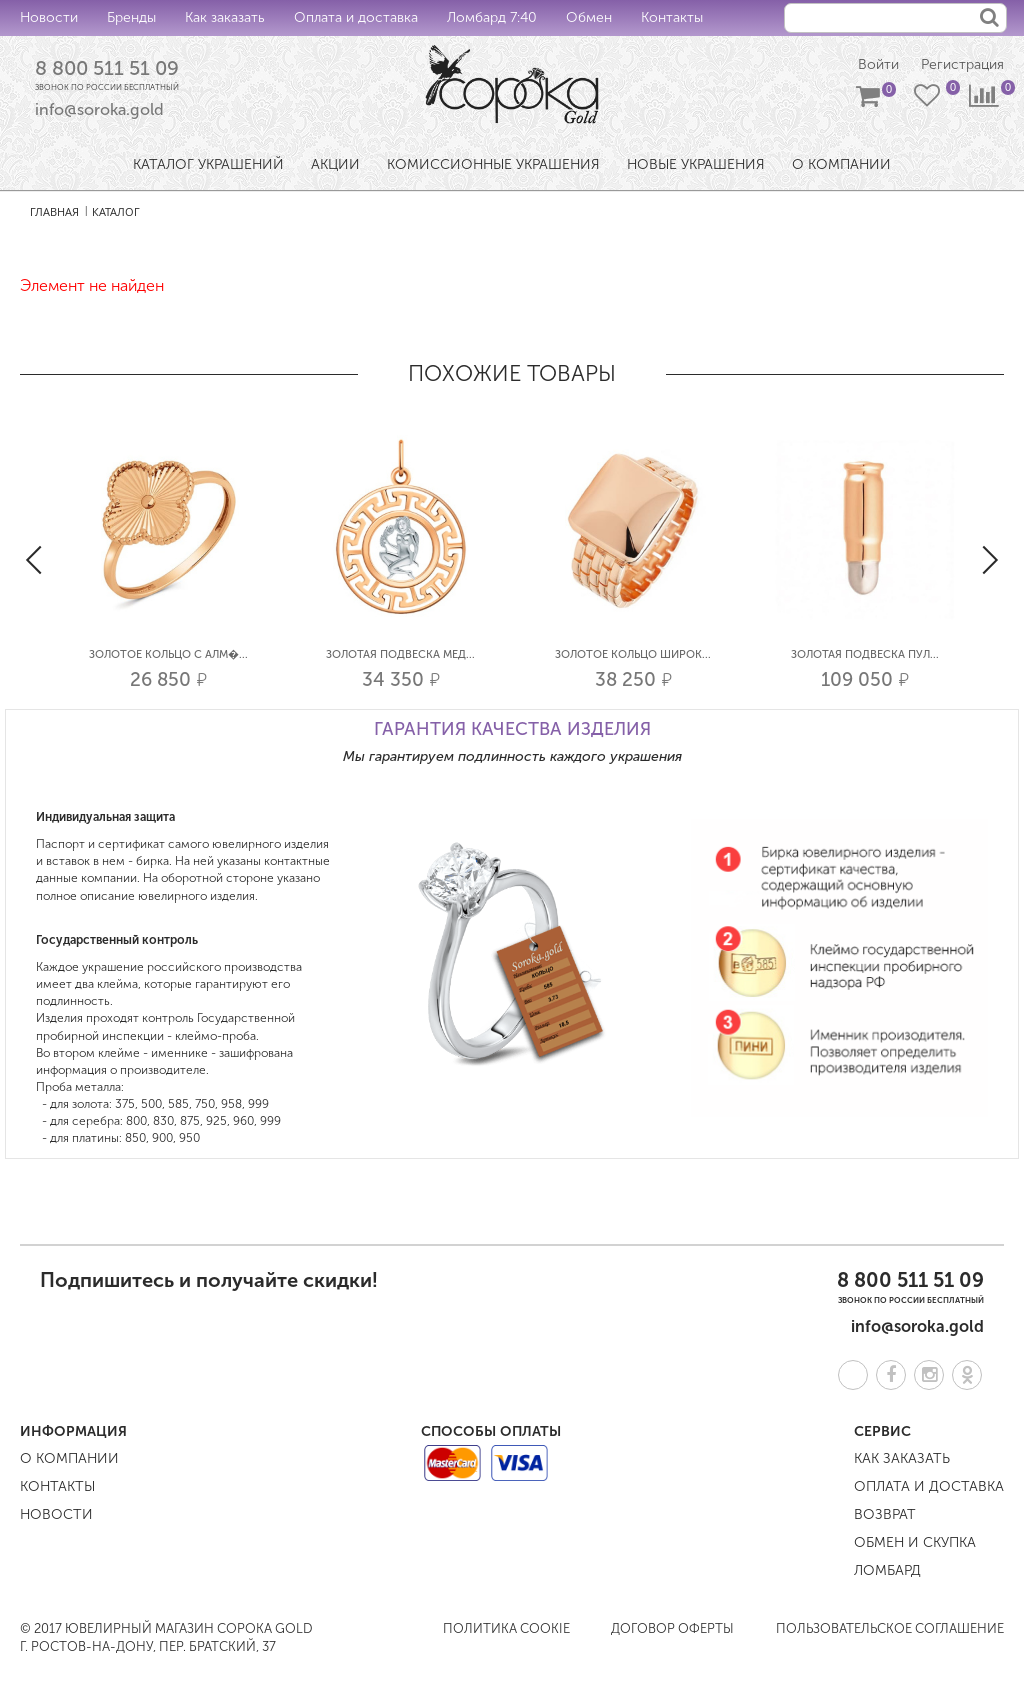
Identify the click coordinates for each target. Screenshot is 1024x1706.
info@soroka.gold (99, 109)
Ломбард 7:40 (492, 17)
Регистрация (962, 64)
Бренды (131, 17)
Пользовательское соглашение (890, 1628)
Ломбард (887, 1570)
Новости (49, 17)
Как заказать (225, 17)
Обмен (589, 17)
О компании (69, 1458)
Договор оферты (672, 1628)
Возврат (885, 1514)
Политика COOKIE (506, 1628)
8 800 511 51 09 (107, 68)
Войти (878, 64)
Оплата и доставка (356, 17)
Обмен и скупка (915, 1542)
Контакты (672, 17)
